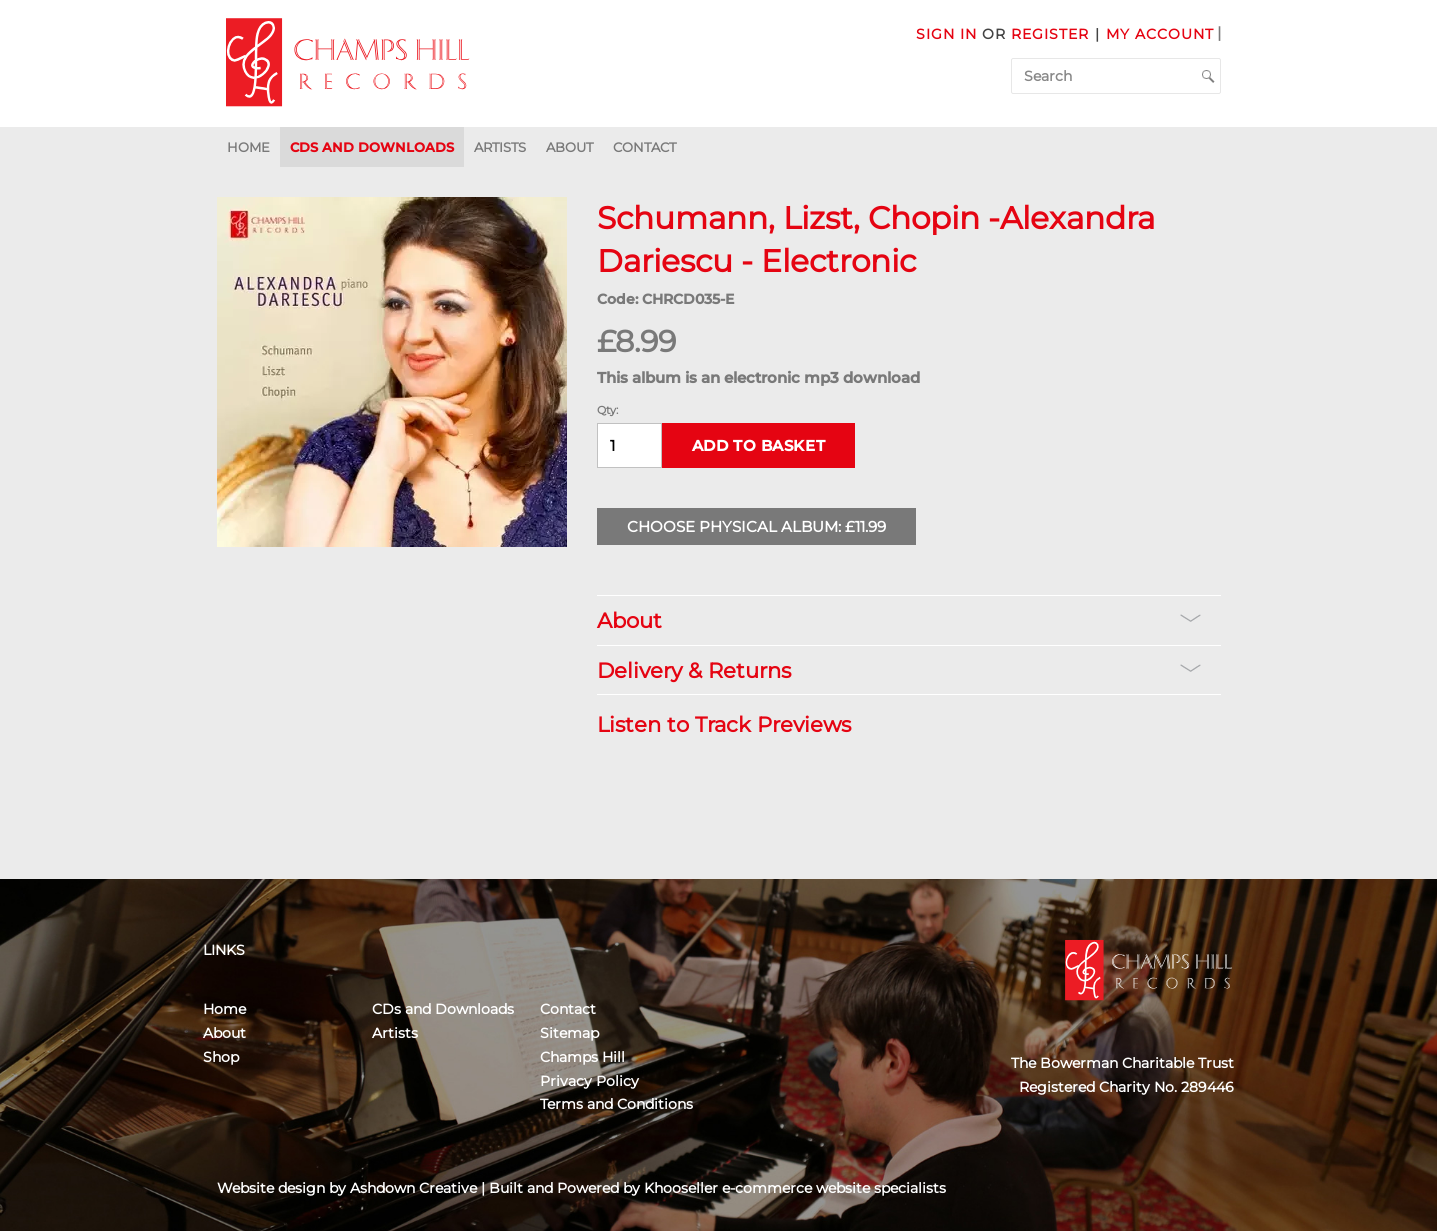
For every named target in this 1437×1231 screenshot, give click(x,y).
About (569, 147)
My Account (1160, 34)
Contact (644, 147)
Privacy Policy (589, 1081)
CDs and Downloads (372, 147)
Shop (221, 1057)
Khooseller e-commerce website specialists (795, 1188)
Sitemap (569, 1033)
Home (248, 147)
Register (1050, 34)
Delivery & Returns (899, 670)
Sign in (946, 34)
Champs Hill (582, 1057)
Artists (500, 147)
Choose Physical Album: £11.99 (756, 526)
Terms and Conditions (616, 1104)
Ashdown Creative (413, 1188)
